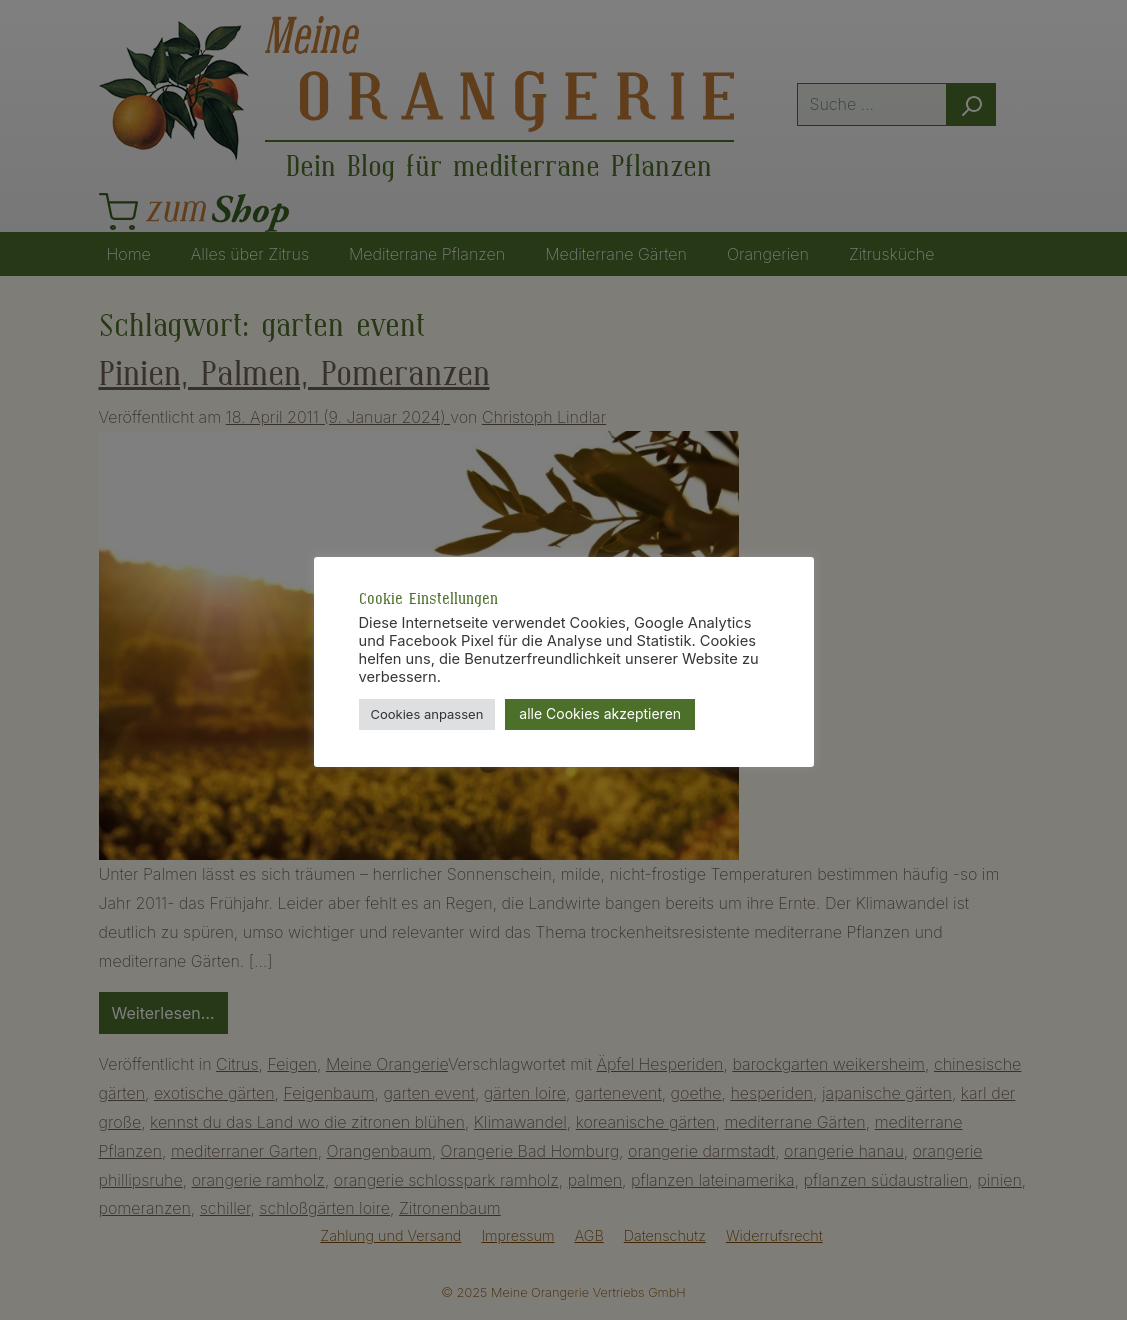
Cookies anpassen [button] (427, 714)
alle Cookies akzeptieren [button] (600, 713)
